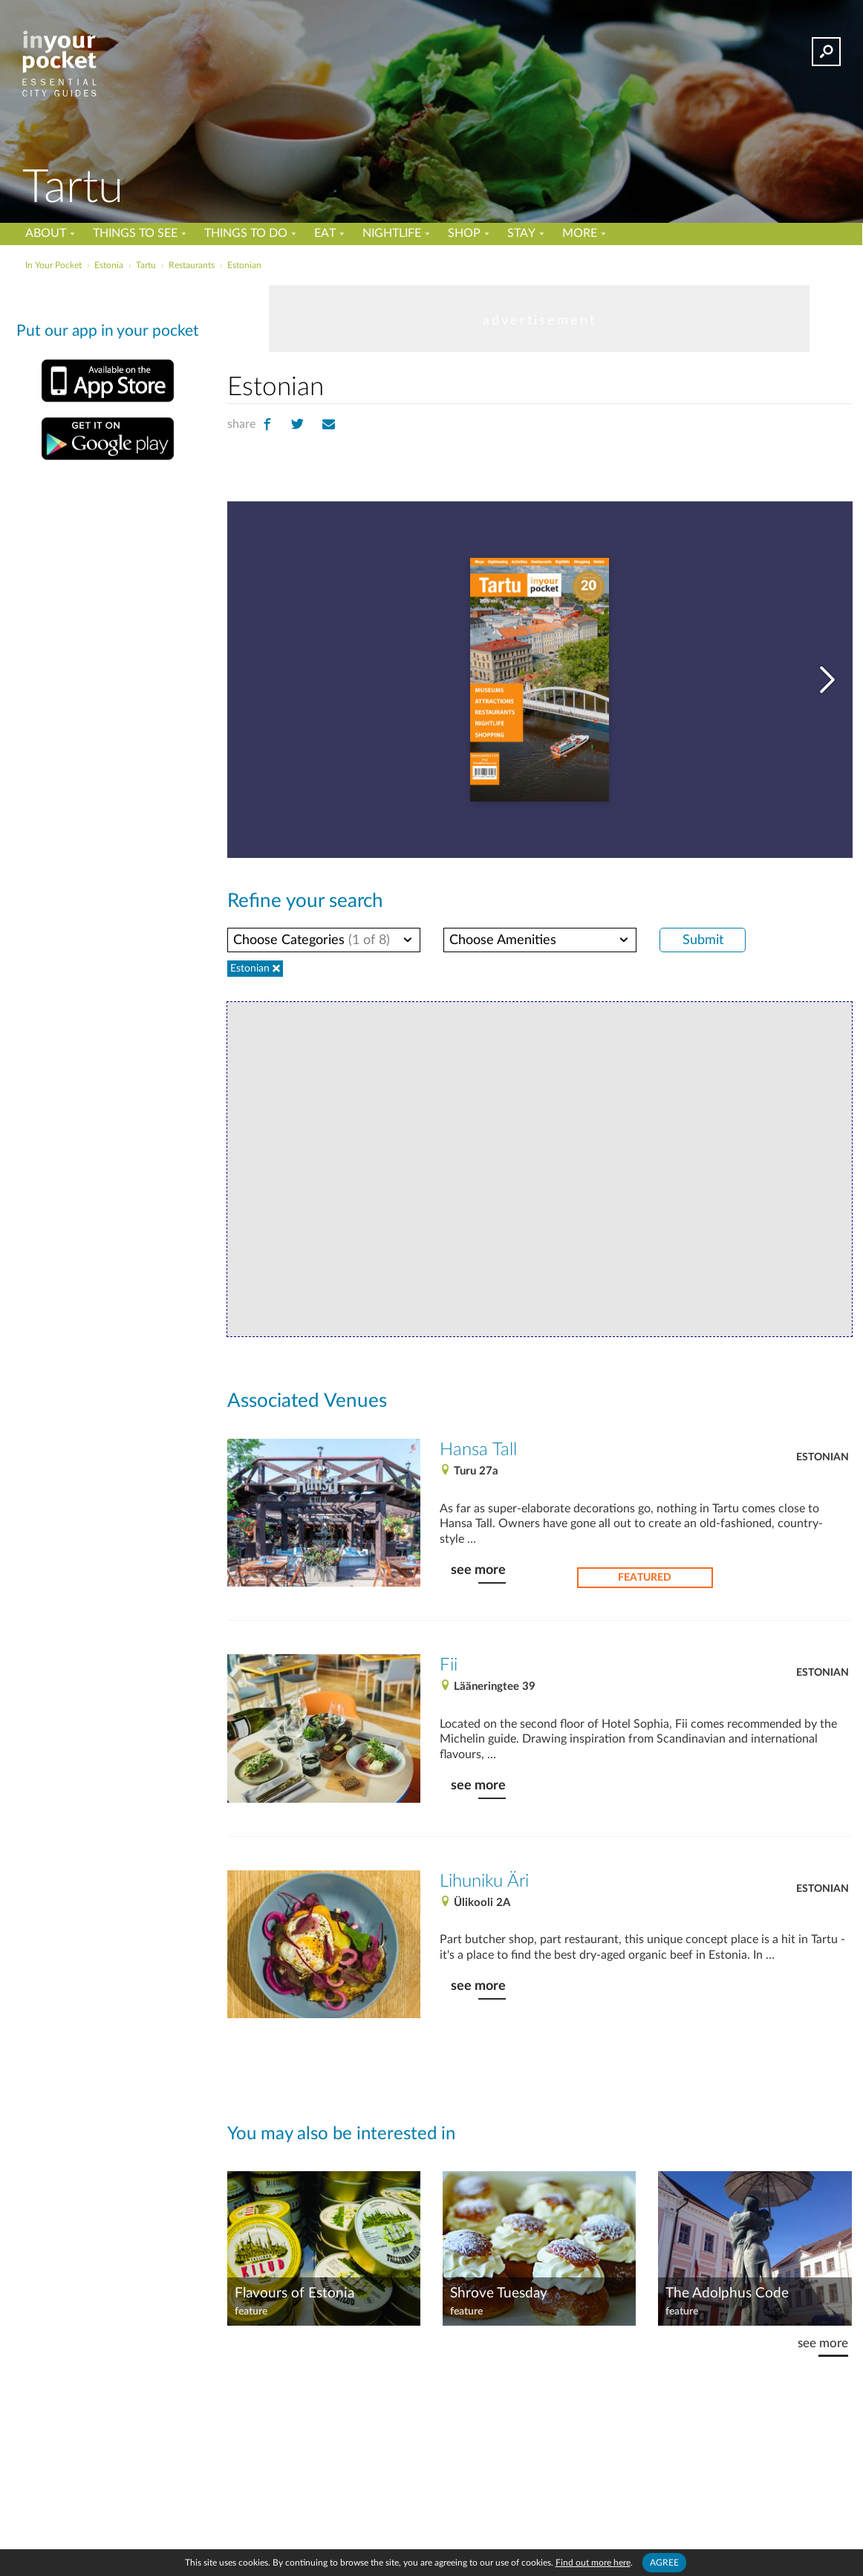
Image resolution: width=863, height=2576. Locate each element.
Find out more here (593, 2562)
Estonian (822, 1455)
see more (477, 1552)
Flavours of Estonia (293, 2291)
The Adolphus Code (726, 2291)
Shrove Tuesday (498, 2291)
